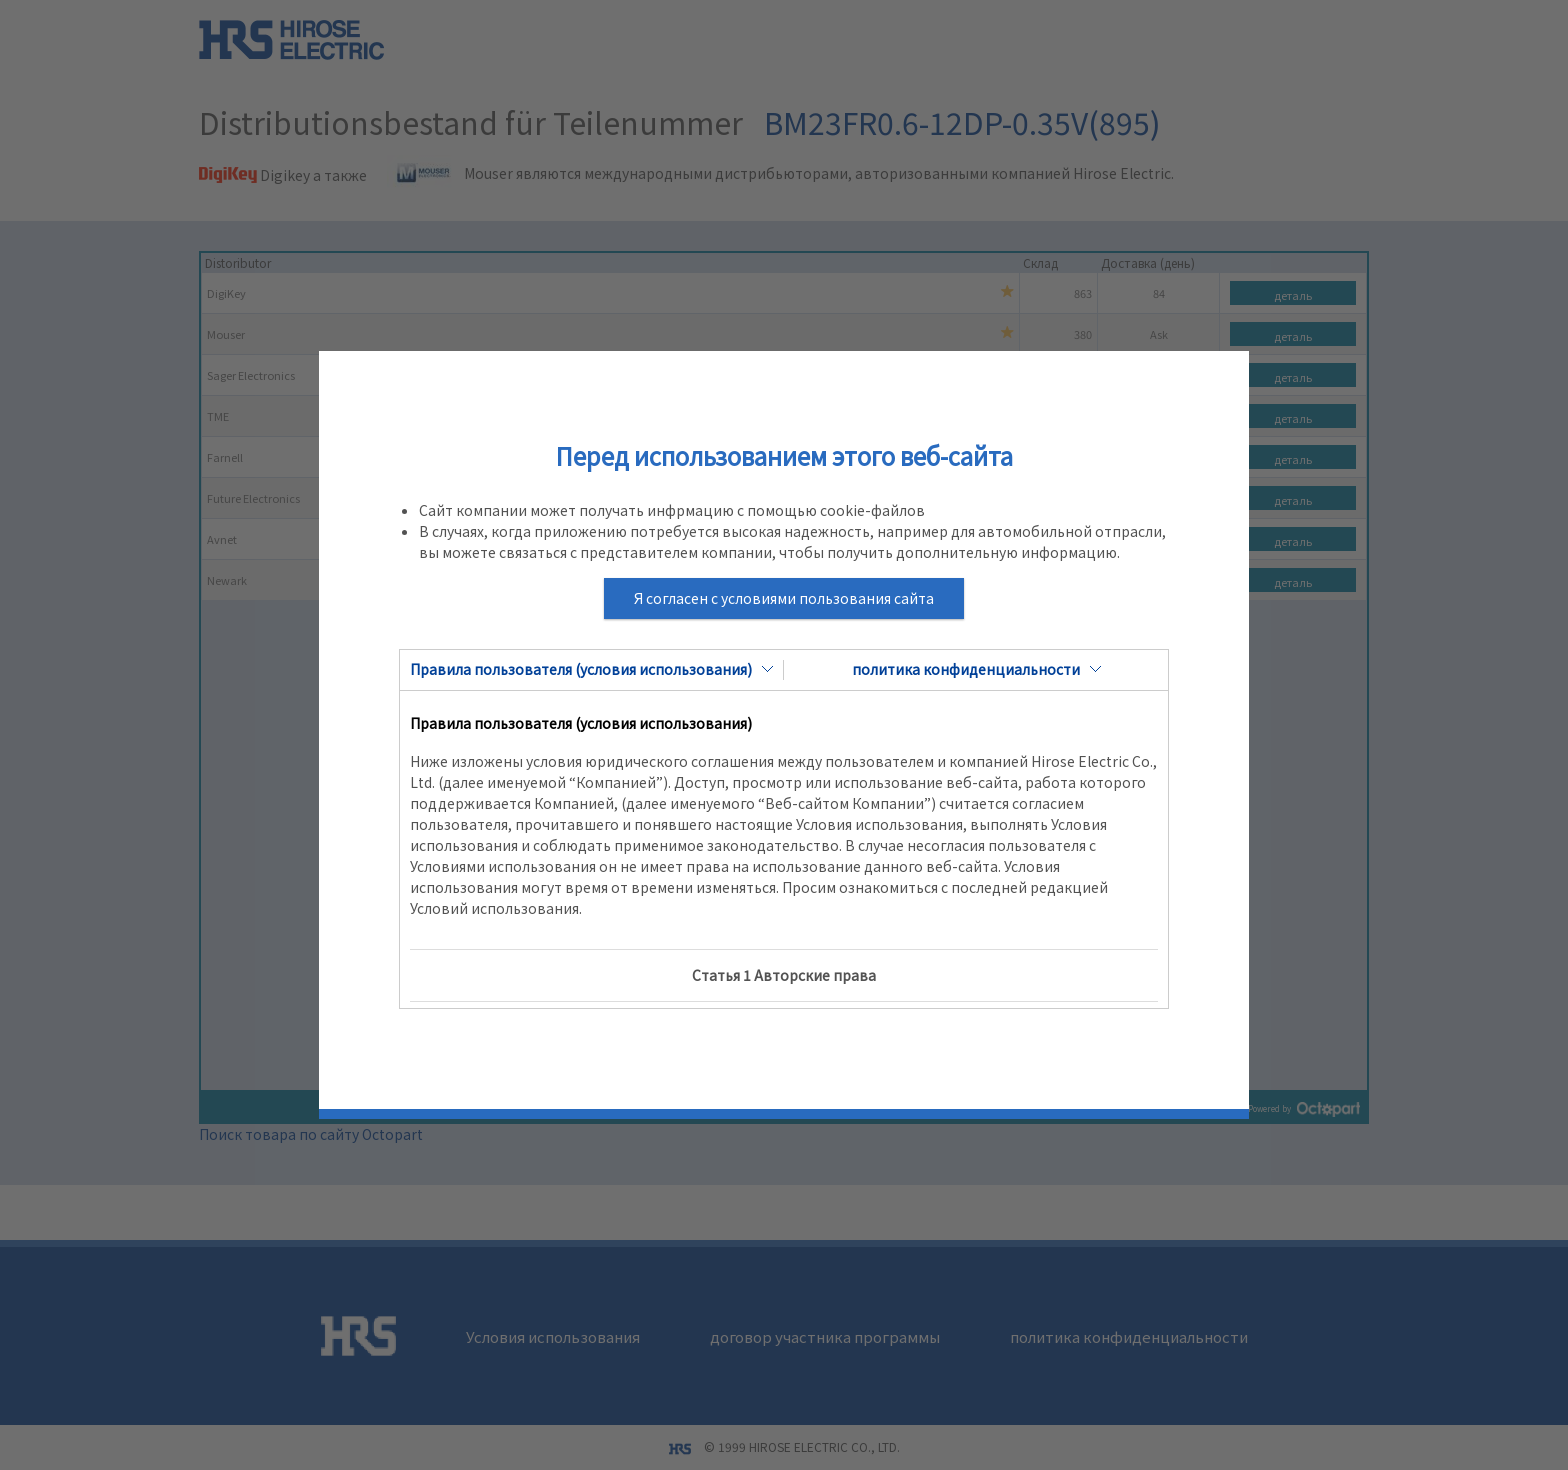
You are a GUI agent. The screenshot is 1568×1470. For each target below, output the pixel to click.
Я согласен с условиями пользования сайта (784, 598)
